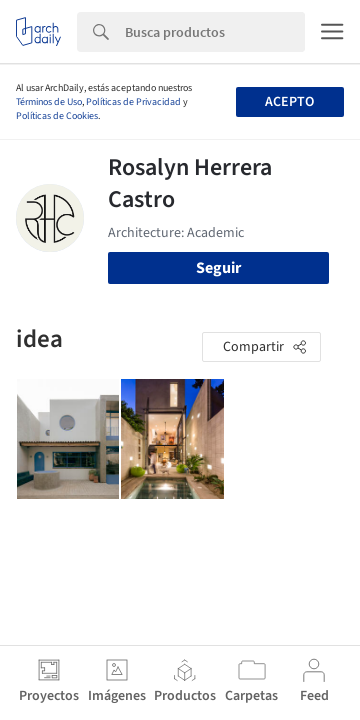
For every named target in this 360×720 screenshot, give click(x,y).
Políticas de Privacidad (133, 102)
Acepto (289, 102)
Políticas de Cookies (57, 116)
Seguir (218, 268)
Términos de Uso (49, 102)
